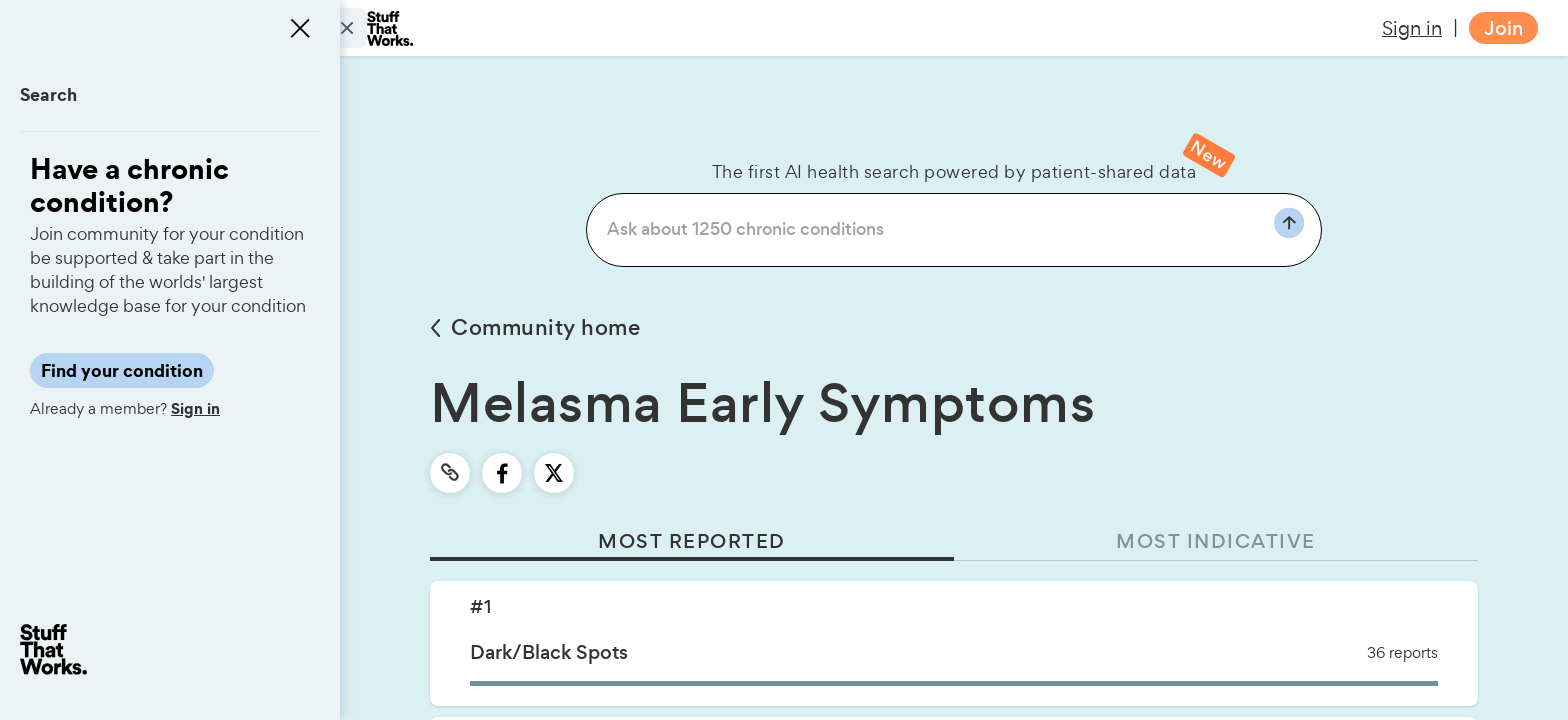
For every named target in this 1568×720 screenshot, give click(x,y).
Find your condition (122, 370)
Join (1503, 28)
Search (48, 94)
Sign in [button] (1412, 28)
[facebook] (502, 473)
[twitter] (554, 473)
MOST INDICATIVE (1216, 541)
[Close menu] (300, 28)
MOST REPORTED (692, 541)
